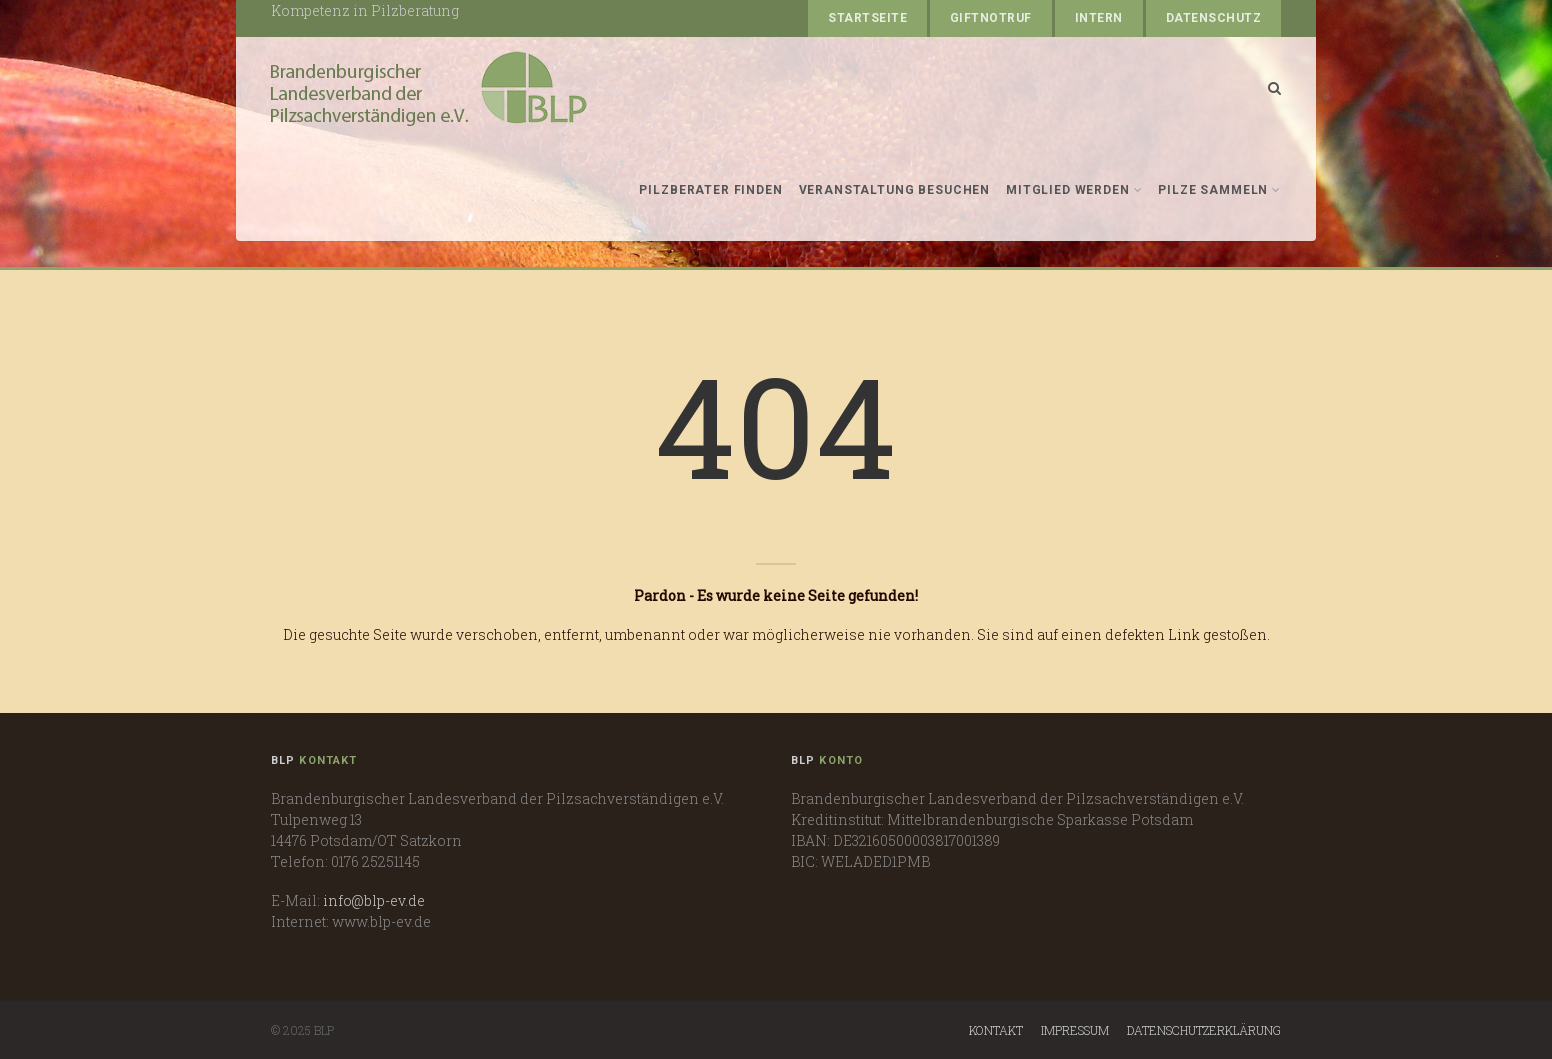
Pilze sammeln (1219, 190)
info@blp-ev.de (374, 900)
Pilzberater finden (710, 190)
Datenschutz (1213, 18)
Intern (1099, 18)
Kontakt (996, 1030)
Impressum (1075, 1030)
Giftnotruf (991, 18)
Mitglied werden (1074, 190)
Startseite (867, 18)
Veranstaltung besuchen (894, 190)
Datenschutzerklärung (1204, 1030)
